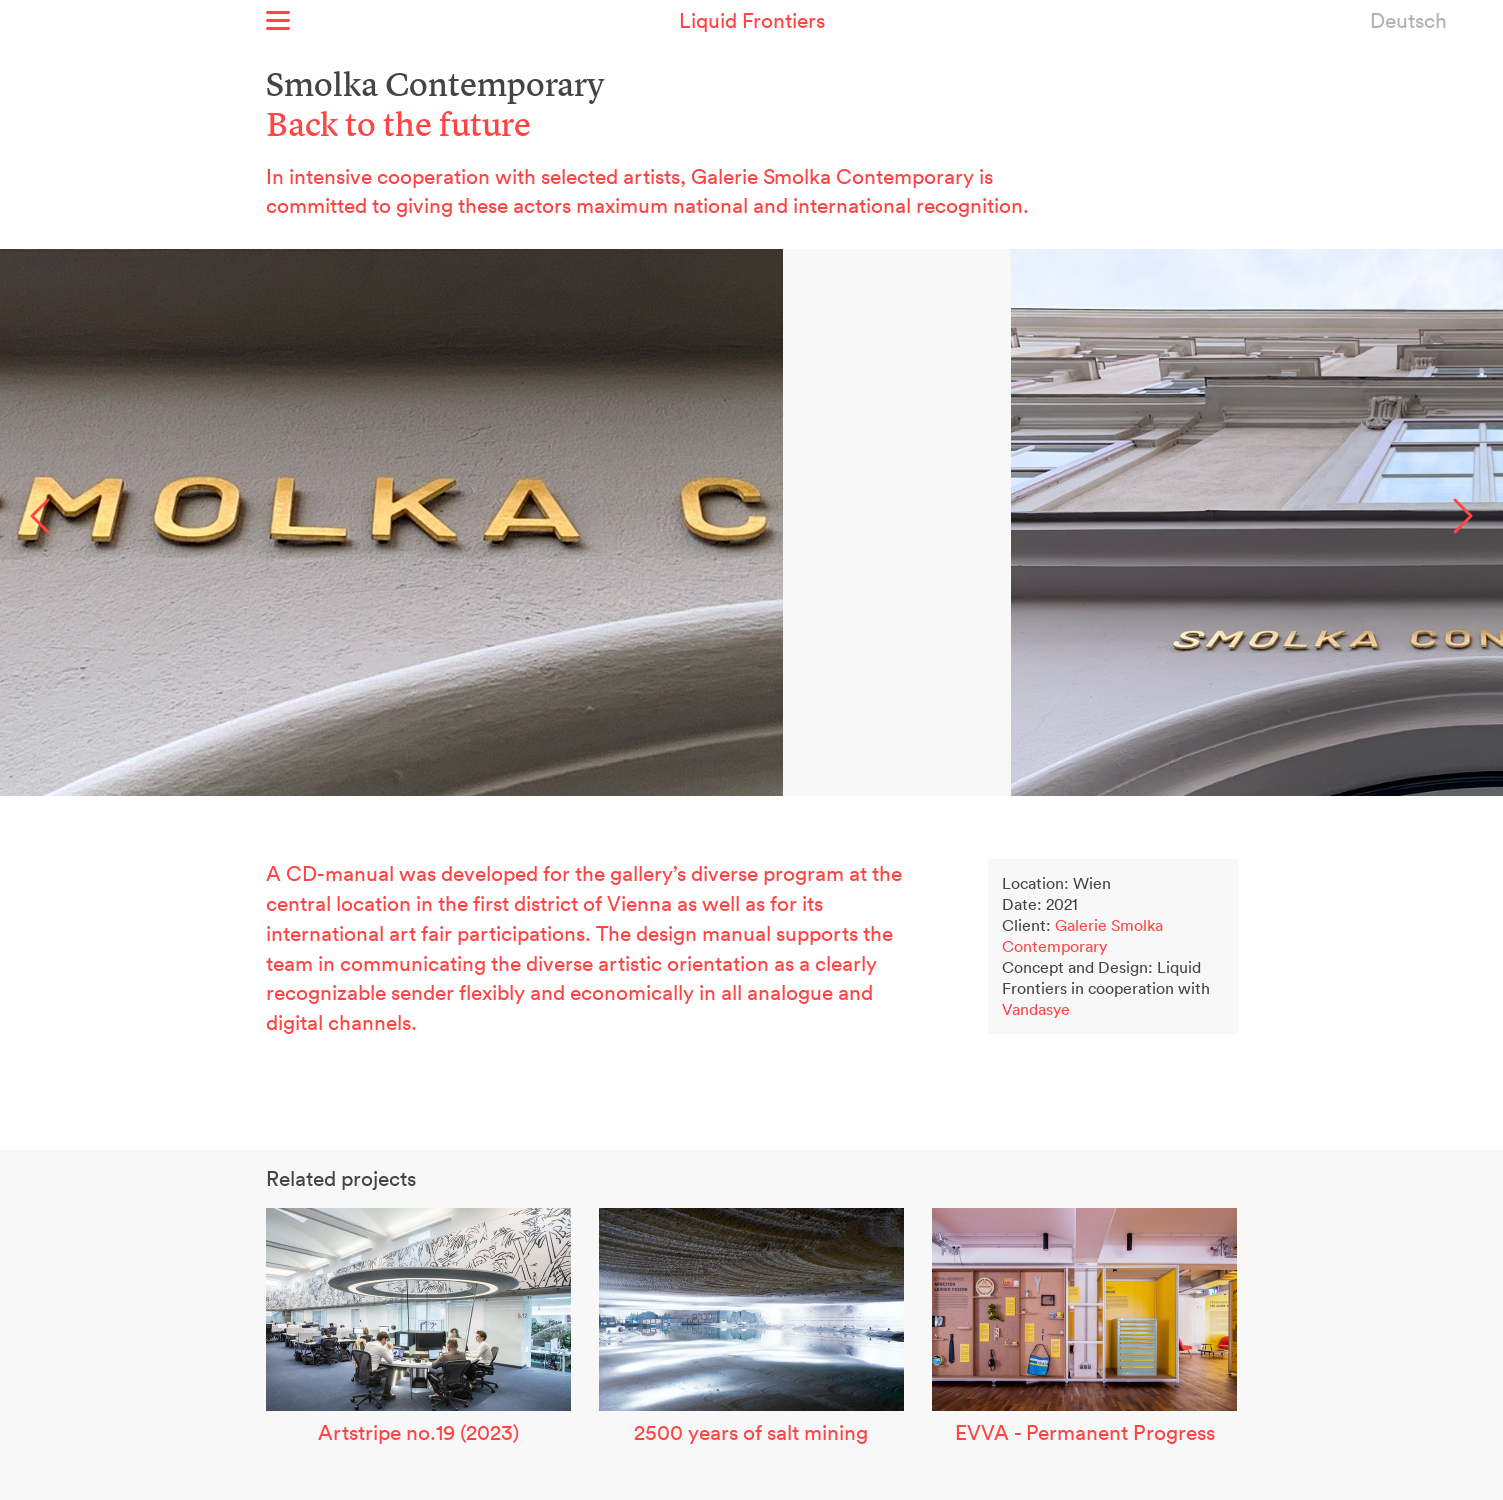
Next (1463, 515)
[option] (751, 522)
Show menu (278, 20)
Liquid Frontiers (752, 20)
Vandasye (1036, 1009)
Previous (40, 515)
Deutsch (1408, 20)
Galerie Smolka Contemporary (1082, 935)
